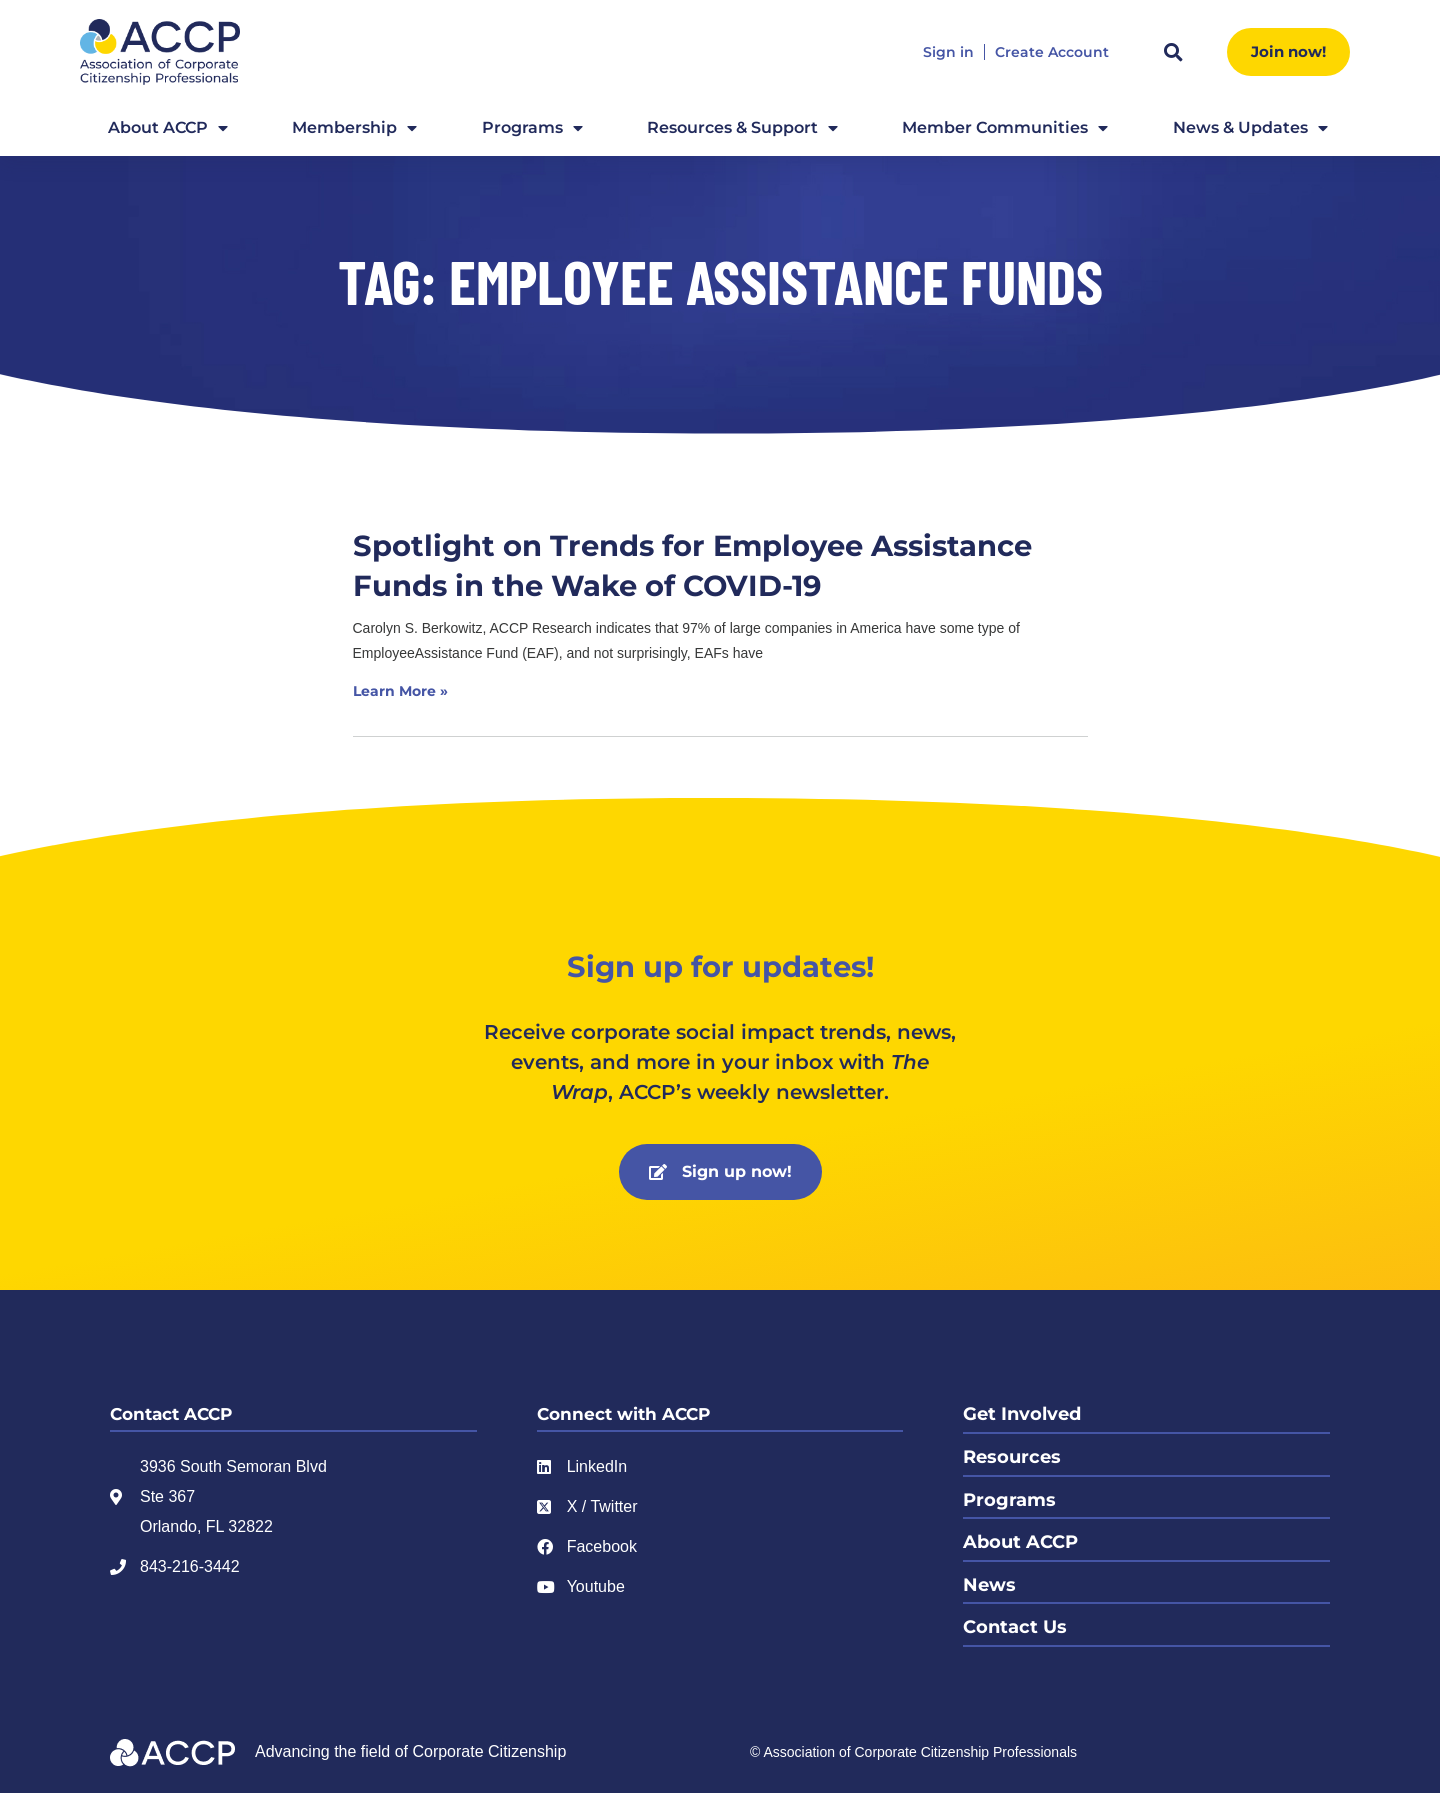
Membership (354, 128)
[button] (1173, 52)
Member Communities (1005, 128)
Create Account (1052, 52)
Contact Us (1015, 1624)
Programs (532, 128)
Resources (1012, 1456)
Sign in (948, 52)
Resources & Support (742, 128)
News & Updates (1250, 128)
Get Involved (1022, 1414)
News (989, 1582)
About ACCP (168, 128)
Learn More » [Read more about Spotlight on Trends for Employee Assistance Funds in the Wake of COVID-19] (400, 691)
